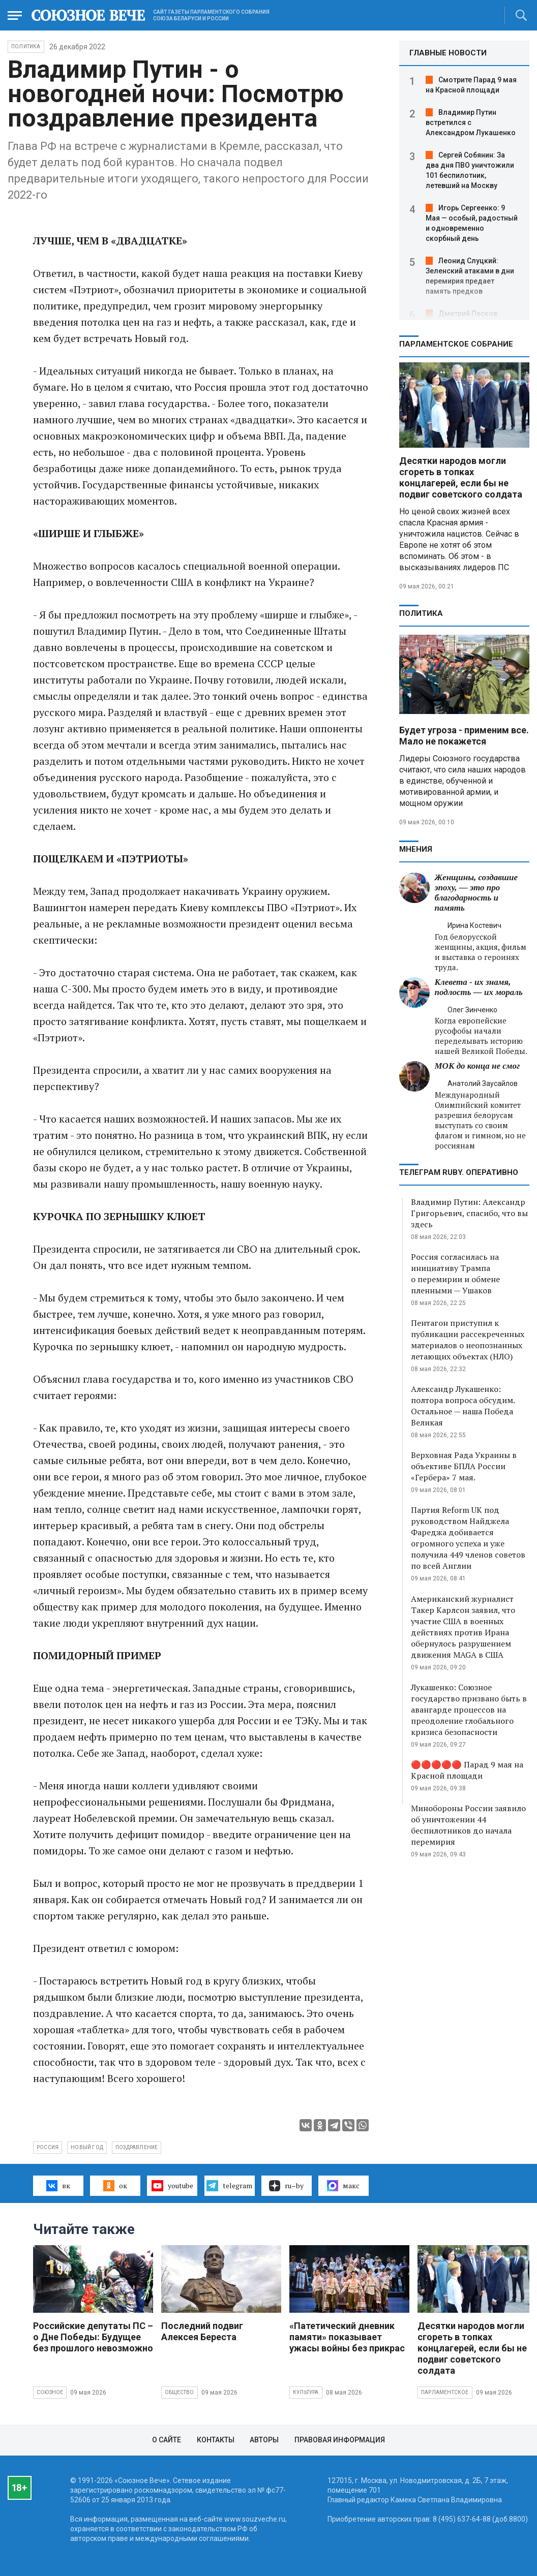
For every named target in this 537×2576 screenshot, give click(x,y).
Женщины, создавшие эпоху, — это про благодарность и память (476, 893)
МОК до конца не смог (477, 1066)
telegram (229, 2185)
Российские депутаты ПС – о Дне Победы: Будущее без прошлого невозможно (93, 2336)
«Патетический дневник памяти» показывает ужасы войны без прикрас (347, 2336)
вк (58, 2185)
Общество (179, 2392)
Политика (26, 46)
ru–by (286, 2185)
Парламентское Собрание (456, 344)
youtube (172, 2185)
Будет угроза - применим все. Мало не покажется (464, 736)
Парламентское (445, 2392)
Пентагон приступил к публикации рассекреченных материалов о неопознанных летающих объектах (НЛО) (467, 1339)
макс (343, 2185)
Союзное (50, 2392)
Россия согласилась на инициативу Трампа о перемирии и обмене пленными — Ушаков (455, 1273)
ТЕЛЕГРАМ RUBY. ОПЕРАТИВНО (458, 1172)
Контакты (215, 2440)
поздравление (136, 2147)
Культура (306, 2392)
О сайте (166, 2440)
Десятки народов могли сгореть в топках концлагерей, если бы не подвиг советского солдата (460, 477)
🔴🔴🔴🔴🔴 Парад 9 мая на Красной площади (467, 1770)
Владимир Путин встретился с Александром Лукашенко (471, 122)
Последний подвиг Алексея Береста (202, 2331)
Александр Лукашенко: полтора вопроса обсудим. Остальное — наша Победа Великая (463, 1405)
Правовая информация (339, 2440)
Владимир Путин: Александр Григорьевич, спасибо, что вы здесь (469, 1213)
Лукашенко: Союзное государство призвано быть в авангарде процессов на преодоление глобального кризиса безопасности (469, 1709)
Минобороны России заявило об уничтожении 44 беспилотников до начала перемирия (468, 1825)
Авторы (264, 2440)
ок (115, 2185)
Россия (47, 2147)
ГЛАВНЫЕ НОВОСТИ (448, 52)
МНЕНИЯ (415, 849)
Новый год (87, 2147)
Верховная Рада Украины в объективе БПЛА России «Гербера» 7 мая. (464, 1466)
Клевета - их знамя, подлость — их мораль (479, 987)
